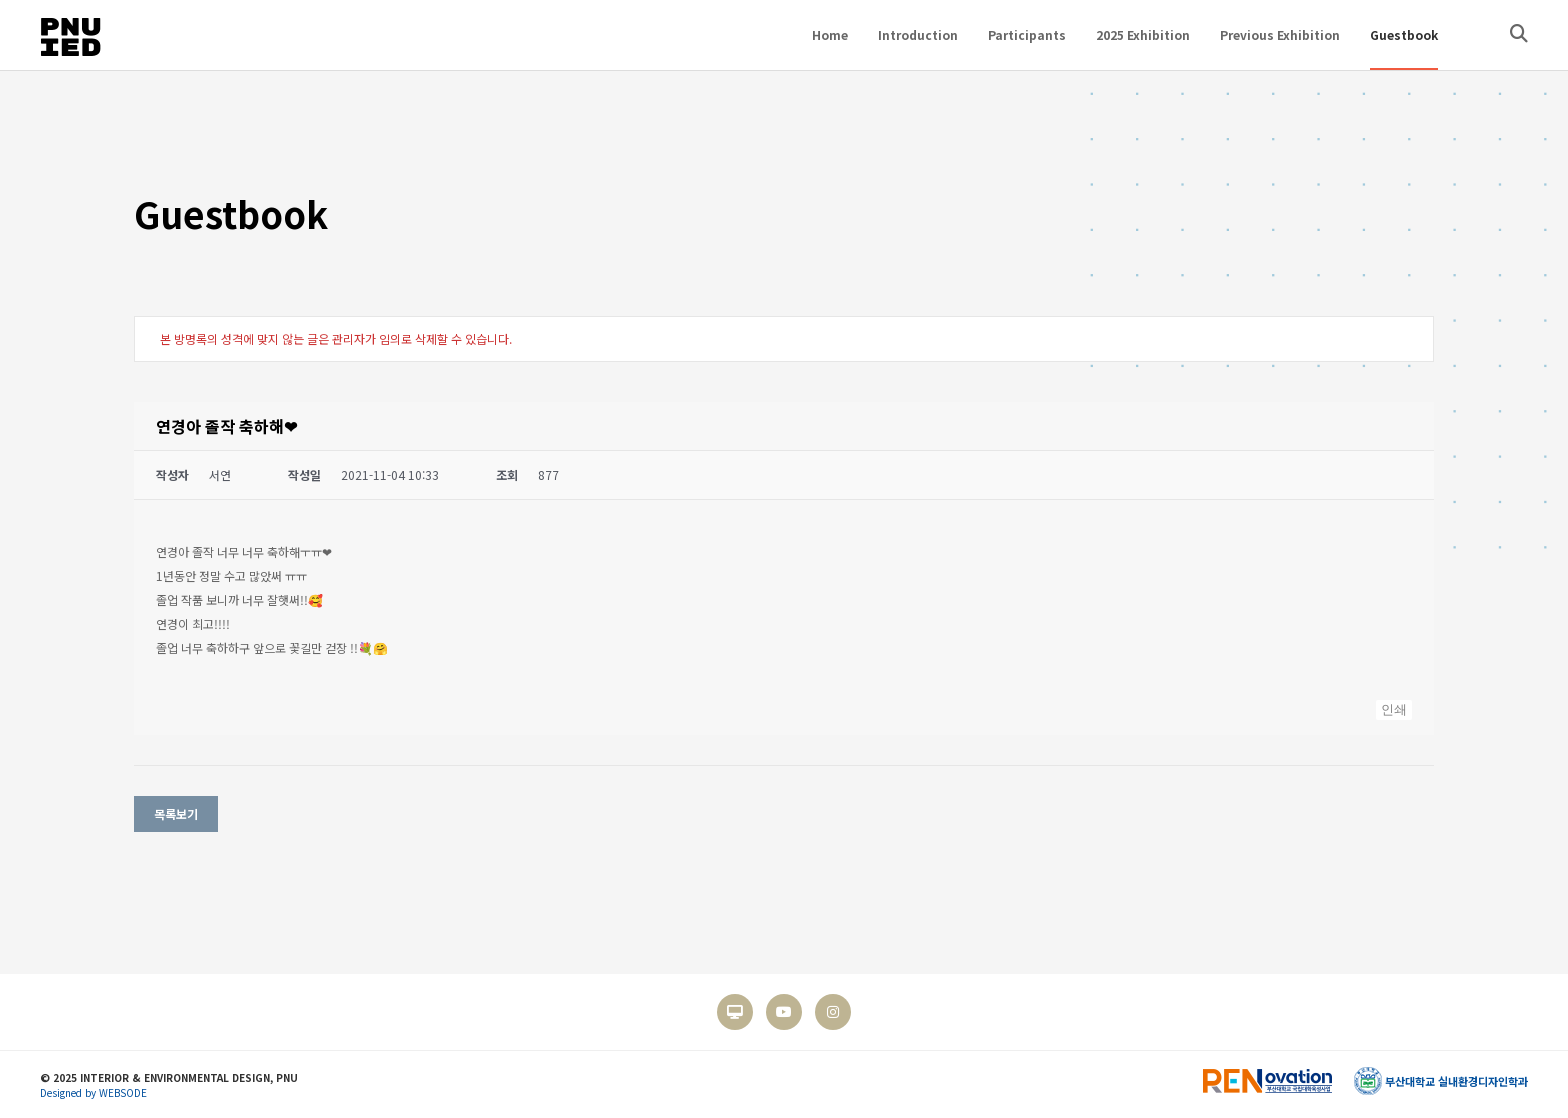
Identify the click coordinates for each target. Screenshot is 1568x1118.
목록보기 (176, 813)
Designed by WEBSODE (93, 1092)
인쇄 (1394, 709)
